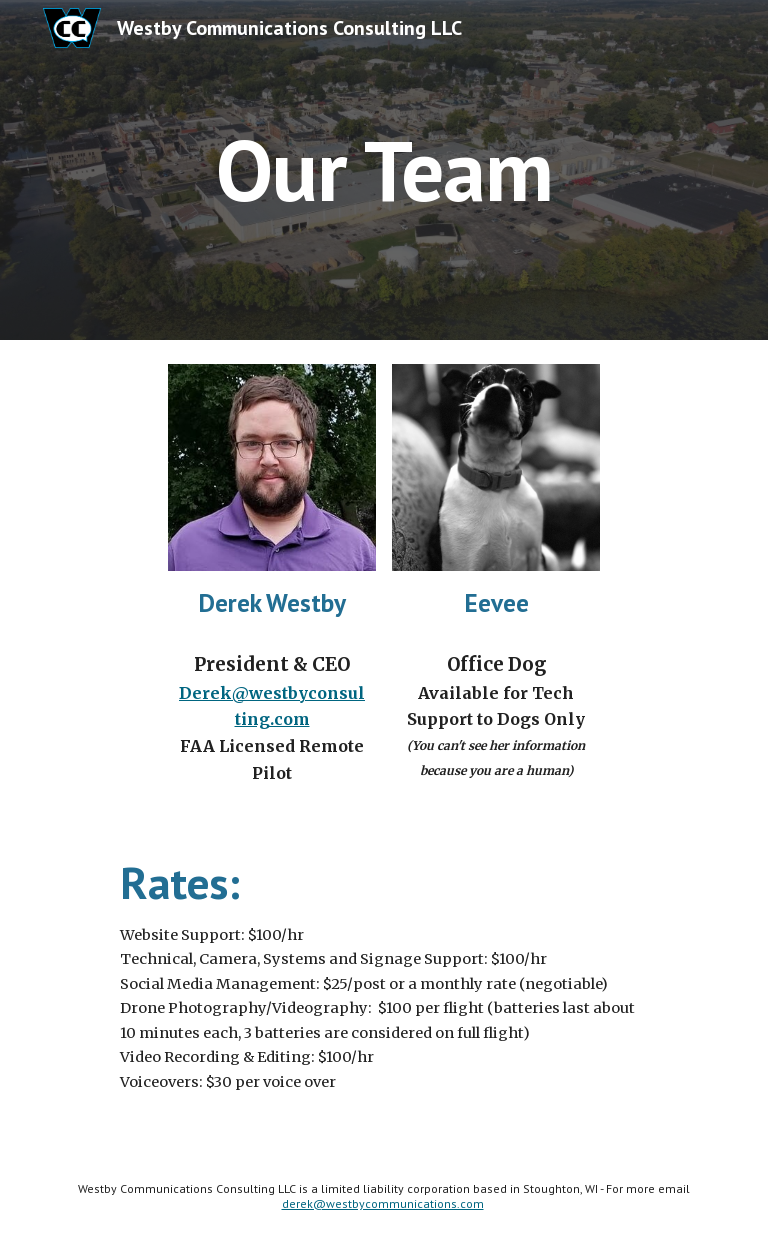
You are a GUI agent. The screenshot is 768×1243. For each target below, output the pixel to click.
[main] (383, 169)
